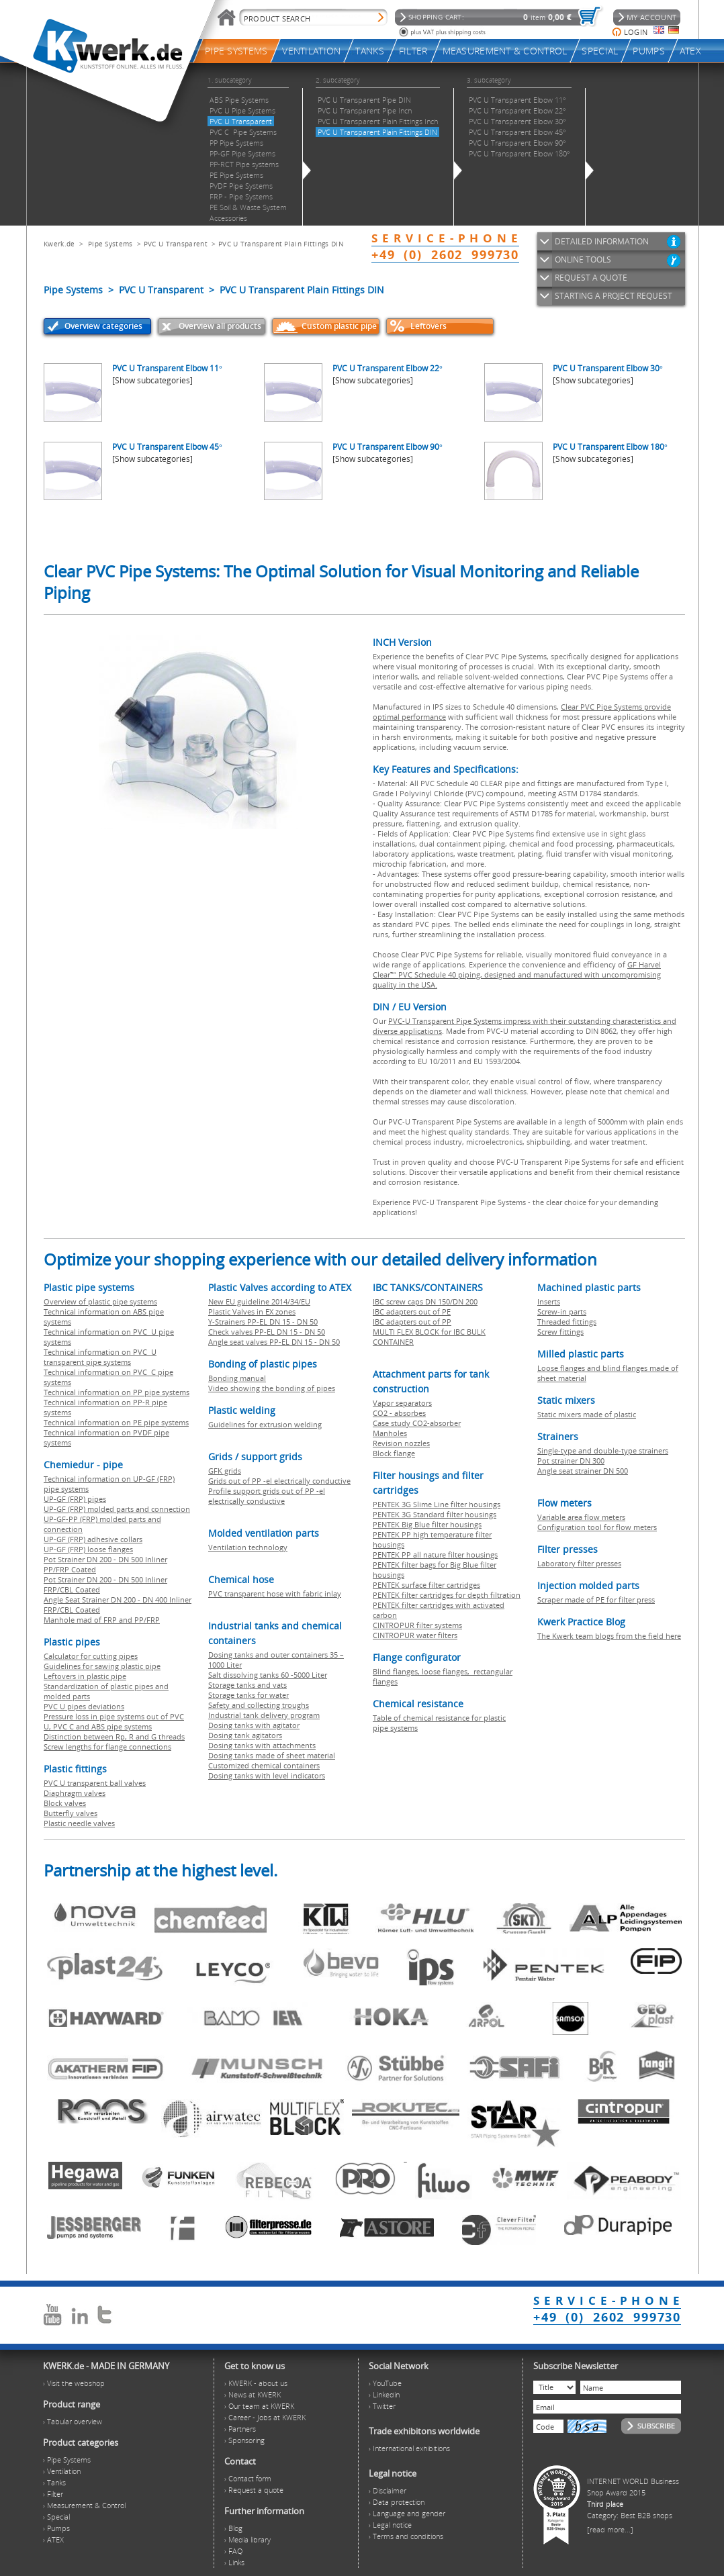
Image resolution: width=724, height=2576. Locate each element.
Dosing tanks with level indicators (266, 1775)
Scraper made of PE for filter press (596, 1599)
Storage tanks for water (248, 1695)
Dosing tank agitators (245, 1735)
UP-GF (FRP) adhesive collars (93, 1539)
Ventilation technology (247, 1547)
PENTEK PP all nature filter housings (435, 1554)
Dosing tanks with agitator (254, 1725)
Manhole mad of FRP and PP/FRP (102, 1620)
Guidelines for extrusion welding (265, 1424)
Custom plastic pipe (339, 326)
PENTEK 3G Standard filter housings (434, 1514)
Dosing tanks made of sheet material (271, 1755)
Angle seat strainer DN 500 (582, 1471)
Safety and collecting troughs (258, 1705)
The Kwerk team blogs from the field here (609, 1636)
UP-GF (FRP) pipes (75, 1499)
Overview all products (220, 326)
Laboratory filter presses (579, 1563)
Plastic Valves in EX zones (252, 1311)
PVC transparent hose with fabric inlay (274, 1593)
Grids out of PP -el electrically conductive (279, 1481)
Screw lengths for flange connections (107, 1747)
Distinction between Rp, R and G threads (114, 1736)
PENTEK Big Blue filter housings (427, 1524)
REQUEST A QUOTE (591, 277)
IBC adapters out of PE (412, 1311)
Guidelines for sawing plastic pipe (102, 1666)
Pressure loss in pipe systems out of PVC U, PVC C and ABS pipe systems (114, 1721)
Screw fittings (560, 1332)
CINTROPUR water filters (415, 1635)
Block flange (394, 1453)
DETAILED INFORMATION (602, 241)
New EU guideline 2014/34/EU (259, 1301)
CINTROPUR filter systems (417, 1625)
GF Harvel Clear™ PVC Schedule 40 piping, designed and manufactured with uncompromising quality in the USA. (517, 974)
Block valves (65, 1803)
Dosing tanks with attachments (262, 1745)
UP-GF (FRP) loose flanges (88, 1549)
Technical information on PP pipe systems (116, 1392)
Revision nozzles (401, 1443)
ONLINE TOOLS (583, 259)
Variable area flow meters (581, 1517)
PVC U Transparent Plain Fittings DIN (281, 243)
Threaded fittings (566, 1322)
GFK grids (224, 1471)
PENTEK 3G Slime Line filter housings (436, 1504)
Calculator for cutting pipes (91, 1656)
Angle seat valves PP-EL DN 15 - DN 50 (274, 1342)
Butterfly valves (70, 1813)
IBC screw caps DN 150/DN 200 (425, 1301)
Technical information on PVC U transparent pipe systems (100, 1357)
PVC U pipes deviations (84, 1706)
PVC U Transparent (176, 243)
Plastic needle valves (79, 1823)
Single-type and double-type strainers (602, 1450)
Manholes (390, 1433)
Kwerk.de (59, 243)
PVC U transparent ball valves (95, 1783)
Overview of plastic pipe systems (100, 1301)
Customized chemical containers (264, 1765)
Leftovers (428, 326)
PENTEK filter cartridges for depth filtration (447, 1595)
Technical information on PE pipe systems (116, 1422)
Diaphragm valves (74, 1793)
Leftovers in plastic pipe (85, 1676)
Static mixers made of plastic (586, 1414)
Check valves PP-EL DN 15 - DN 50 (266, 1332)
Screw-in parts (561, 1311)
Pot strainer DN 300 (570, 1461)
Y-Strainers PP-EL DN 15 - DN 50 (263, 1322)
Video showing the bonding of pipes (271, 1388)
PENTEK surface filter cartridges (426, 1585)
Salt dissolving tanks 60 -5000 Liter (267, 1675)
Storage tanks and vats (247, 1685)
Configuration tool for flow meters (597, 1527)
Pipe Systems (110, 243)
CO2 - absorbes (399, 1413)
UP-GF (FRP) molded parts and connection (117, 1509)
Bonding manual (237, 1378)
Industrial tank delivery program (264, 1715)
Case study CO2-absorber (417, 1423)
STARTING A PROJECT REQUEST (613, 295)
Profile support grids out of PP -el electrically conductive (266, 1496)
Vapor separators (402, 1403)
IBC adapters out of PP (412, 1322)
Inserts (548, 1301)
